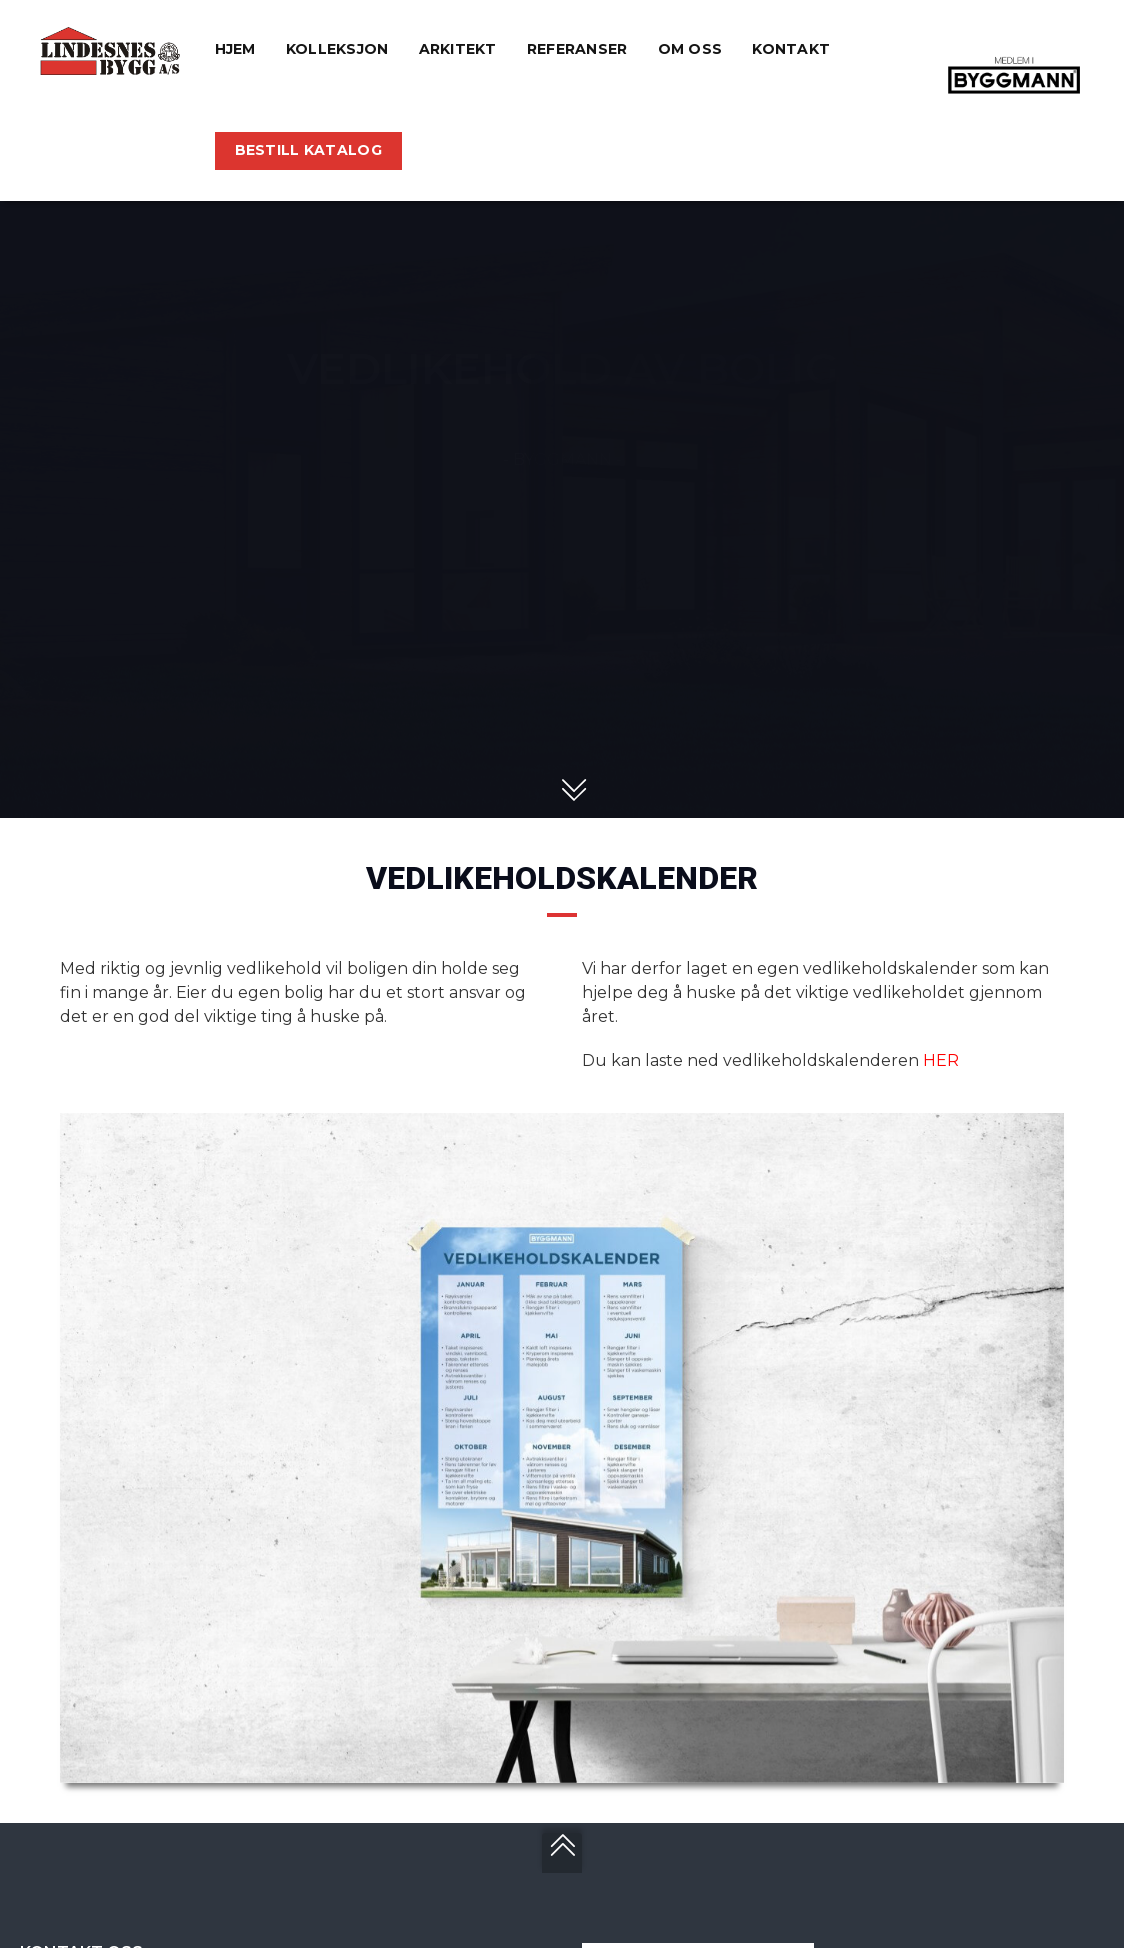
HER (941, 1060)
